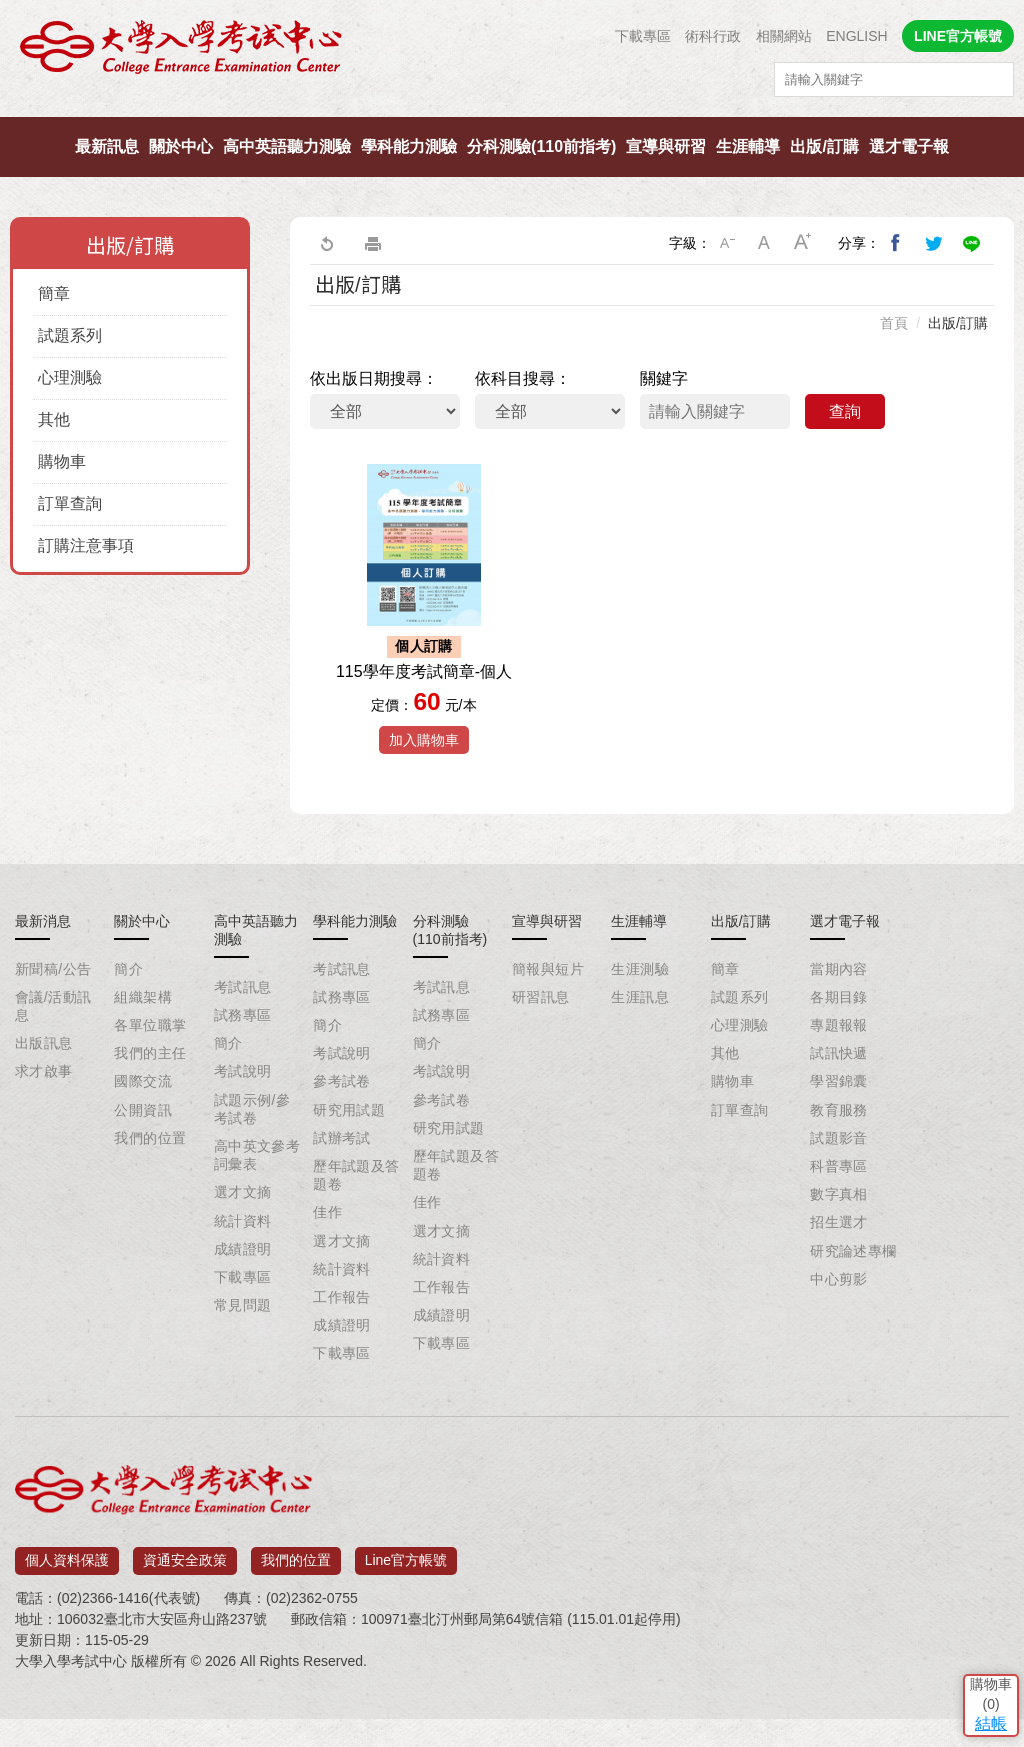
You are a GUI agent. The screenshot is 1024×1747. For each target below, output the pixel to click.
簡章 (54, 293)
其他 (54, 419)
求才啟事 (44, 1110)
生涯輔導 (748, 146)
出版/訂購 (824, 146)
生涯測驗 (640, 1007)
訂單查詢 (70, 503)
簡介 (128, 1007)
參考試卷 (342, 1120)
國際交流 (143, 1120)
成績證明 (243, 1287)
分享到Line (972, 243)
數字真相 (839, 1233)
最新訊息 (107, 146)
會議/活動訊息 (53, 1044)
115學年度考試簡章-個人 (424, 709)
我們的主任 (150, 1092)
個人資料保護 (67, 1592)
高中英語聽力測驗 (287, 146)
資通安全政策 (185, 1592)
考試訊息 (243, 1025)
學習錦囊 (839, 1120)
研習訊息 (541, 1035)
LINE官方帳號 (958, 36)
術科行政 (713, 36)
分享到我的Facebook (896, 243)
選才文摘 (243, 1231)
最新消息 (43, 959)
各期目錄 (839, 1035)
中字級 (765, 243)
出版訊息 (44, 1082)
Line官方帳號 (406, 1592)
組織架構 (143, 1035)
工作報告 (342, 1335)
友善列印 (373, 243)
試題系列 (70, 335)
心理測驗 (70, 377)
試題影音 (839, 1176)
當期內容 (839, 1007)
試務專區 (243, 1054)
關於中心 (181, 146)
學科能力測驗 (409, 146)
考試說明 (243, 1110)
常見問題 (243, 1344)
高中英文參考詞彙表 (257, 1194)
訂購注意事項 (86, 545)
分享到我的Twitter (934, 243)
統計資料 (243, 1259)
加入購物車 (424, 778)
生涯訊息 (640, 1035)
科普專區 (839, 1205)
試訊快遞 (839, 1092)
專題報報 (839, 1064)
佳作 (327, 1251)
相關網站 (784, 36)
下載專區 (643, 36)
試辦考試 (342, 1176)
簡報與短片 (548, 1007)
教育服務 (839, 1148)
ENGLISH (856, 36)
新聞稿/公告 (53, 1007)
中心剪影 (839, 1317)
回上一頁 (326, 243)
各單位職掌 (150, 1064)
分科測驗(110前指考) (541, 146)
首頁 (894, 323)
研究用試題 (349, 1148)
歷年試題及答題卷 (356, 1214)
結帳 (979, 1600)
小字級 (727, 243)
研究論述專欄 (853, 1289)
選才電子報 (909, 146)
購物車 (62, 461)
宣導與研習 (666, 146)
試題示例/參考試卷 (252, 1147)
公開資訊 (143, 1148)
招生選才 (839, 1261)
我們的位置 (150, 1176)
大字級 (803, 243)
